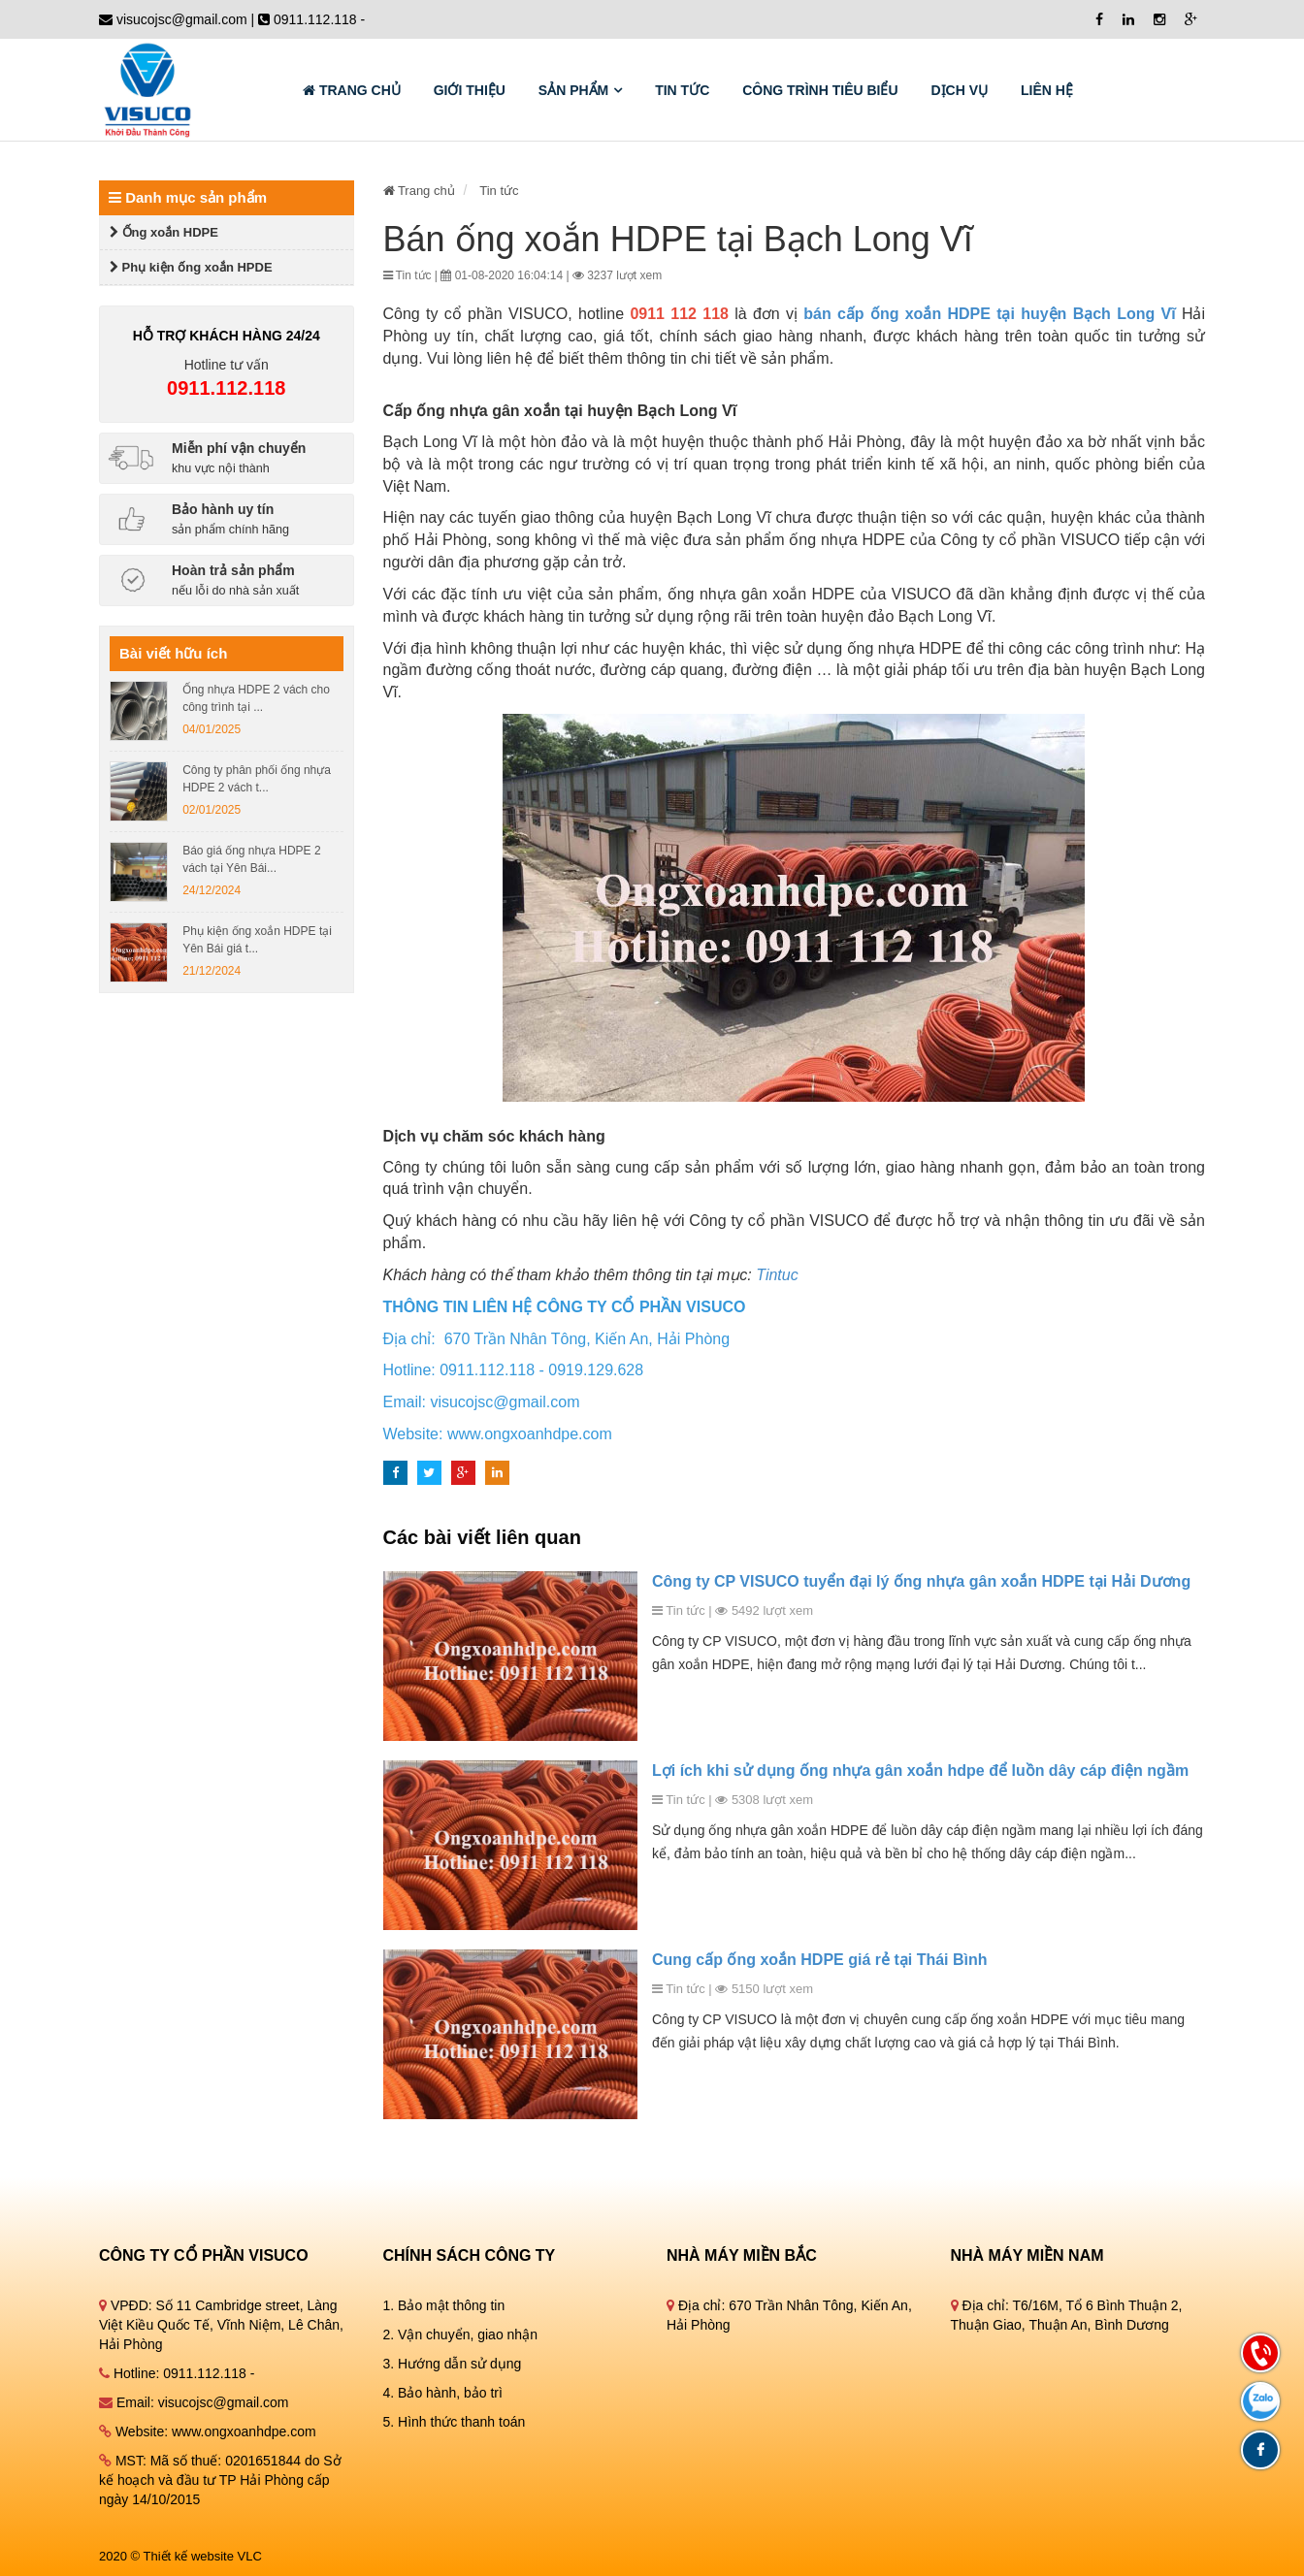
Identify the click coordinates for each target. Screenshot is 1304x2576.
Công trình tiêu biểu (819, 90)
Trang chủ (352, 90)
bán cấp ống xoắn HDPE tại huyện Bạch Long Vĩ (989, 314)
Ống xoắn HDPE (164, 232)
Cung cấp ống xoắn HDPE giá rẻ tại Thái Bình (820, 1959)
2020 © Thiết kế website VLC (180, 2556)
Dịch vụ (959, 90)
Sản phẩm (573, 90)
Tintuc (777, 1275)
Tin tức (682, 90)
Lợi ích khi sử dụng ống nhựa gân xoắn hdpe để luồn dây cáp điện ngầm (920, 1770)
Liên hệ (1047, 90)
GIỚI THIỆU (469, 90)
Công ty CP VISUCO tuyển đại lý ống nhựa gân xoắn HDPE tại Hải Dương (921, 1581)
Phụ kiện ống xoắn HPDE (191, 267)
